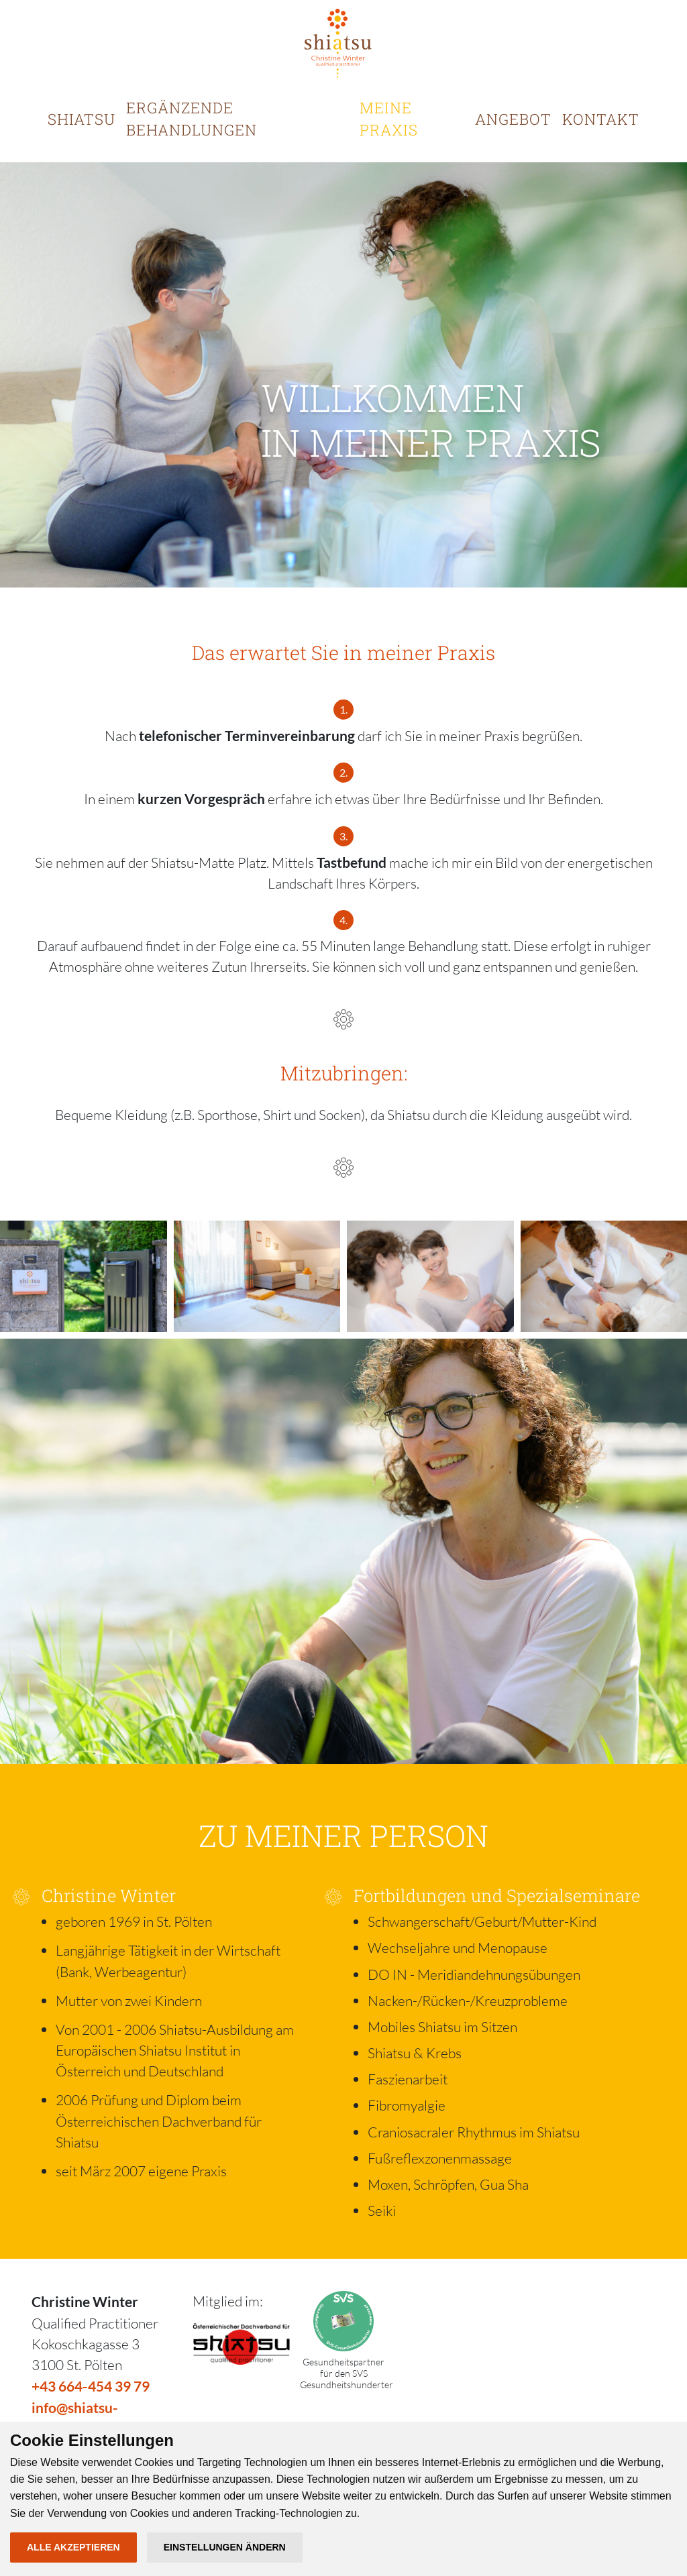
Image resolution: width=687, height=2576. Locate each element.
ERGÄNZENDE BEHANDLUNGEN (191, 119)
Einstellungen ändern (225, 2547)
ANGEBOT (513, 119)
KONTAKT (600, 119)
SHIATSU (81, 119)
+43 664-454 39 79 (91, 2385)
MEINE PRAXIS (389, 119)
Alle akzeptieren (73, 2547)
